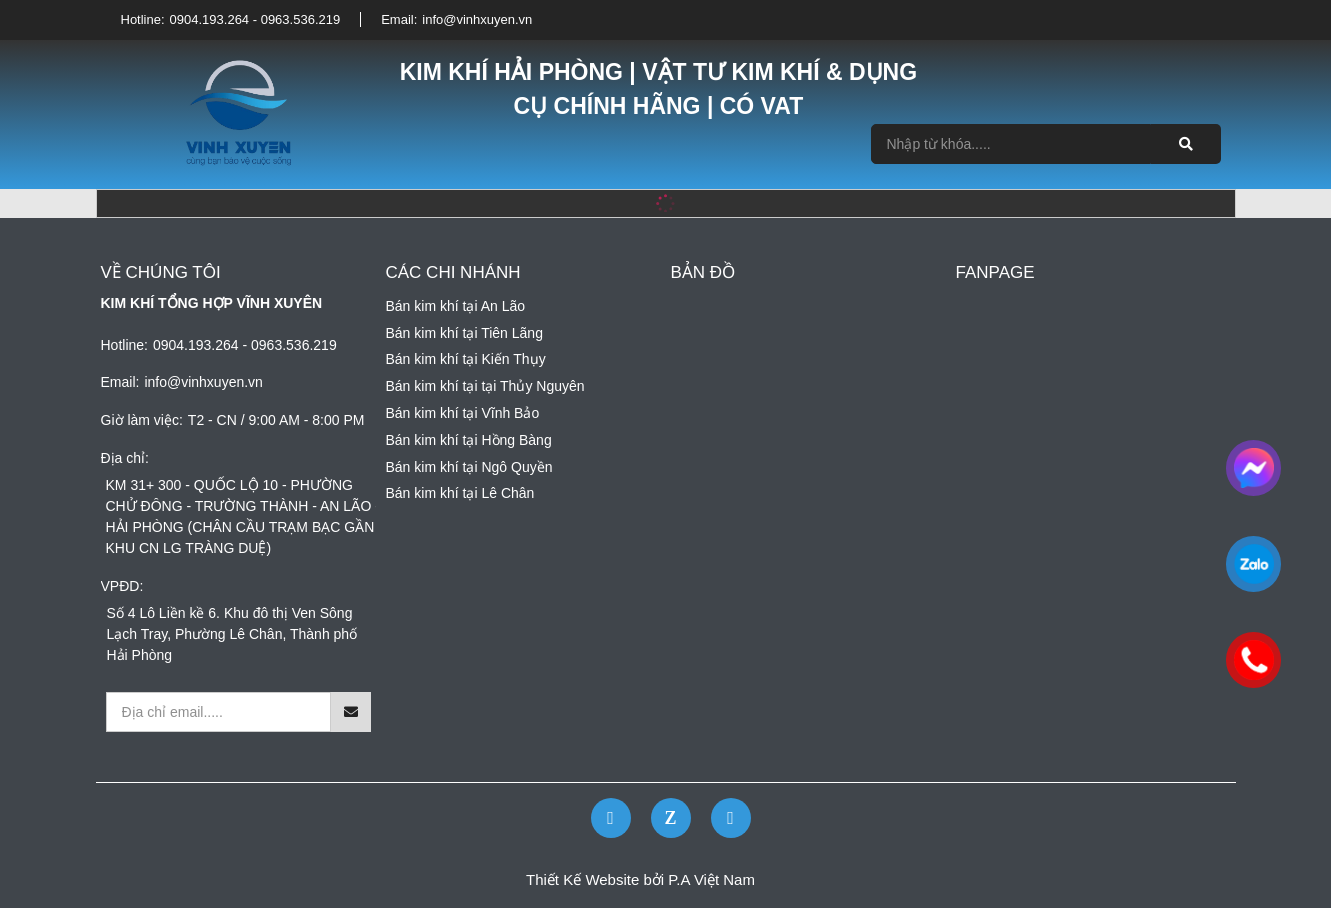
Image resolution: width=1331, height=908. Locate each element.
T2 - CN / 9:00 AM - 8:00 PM (276, 420)
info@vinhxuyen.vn (477, 19)
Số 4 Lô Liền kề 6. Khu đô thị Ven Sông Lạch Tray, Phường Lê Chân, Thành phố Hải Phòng (232, 634)
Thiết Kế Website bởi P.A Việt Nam (640, 879)
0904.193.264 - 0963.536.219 (255, 19)
